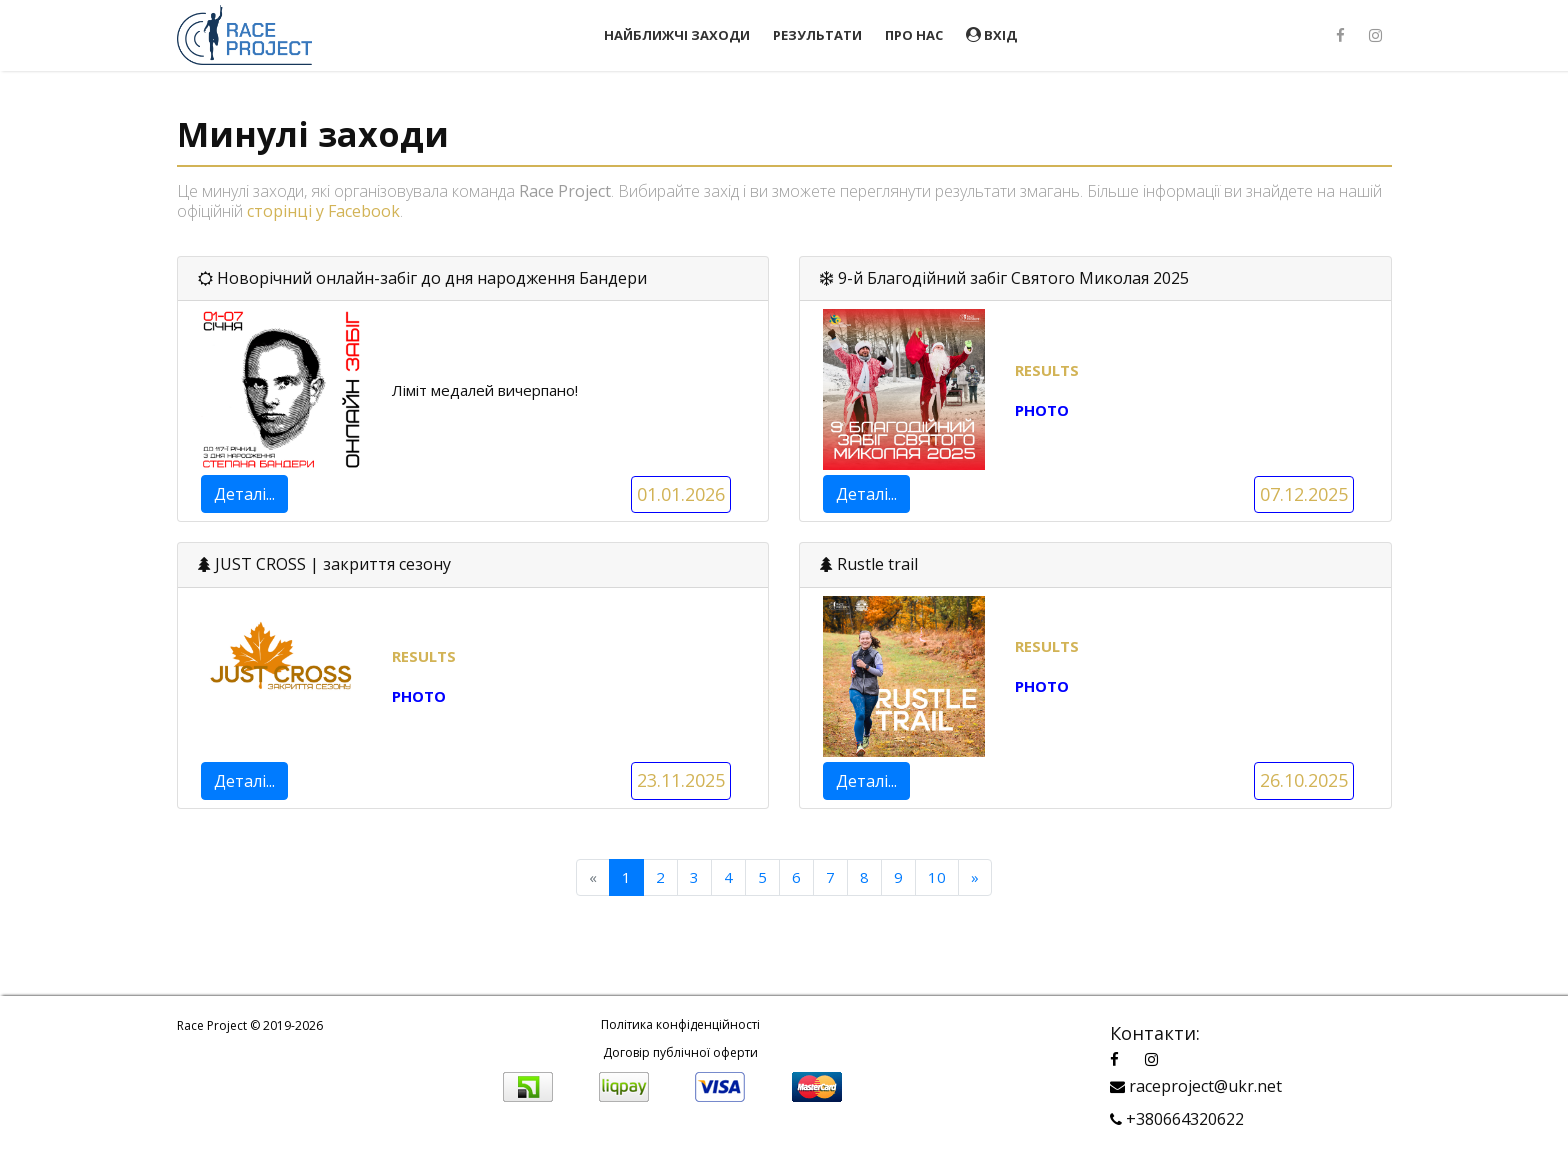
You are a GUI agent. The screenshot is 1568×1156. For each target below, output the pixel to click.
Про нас (914, 35)
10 (937, 877)
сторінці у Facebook (323, 211)
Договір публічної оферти (680, 1052)
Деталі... (244, 494)
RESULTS (424, 656)
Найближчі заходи (677, 35)
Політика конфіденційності (680, 1024)
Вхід (991, 35)
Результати (817, 35)
